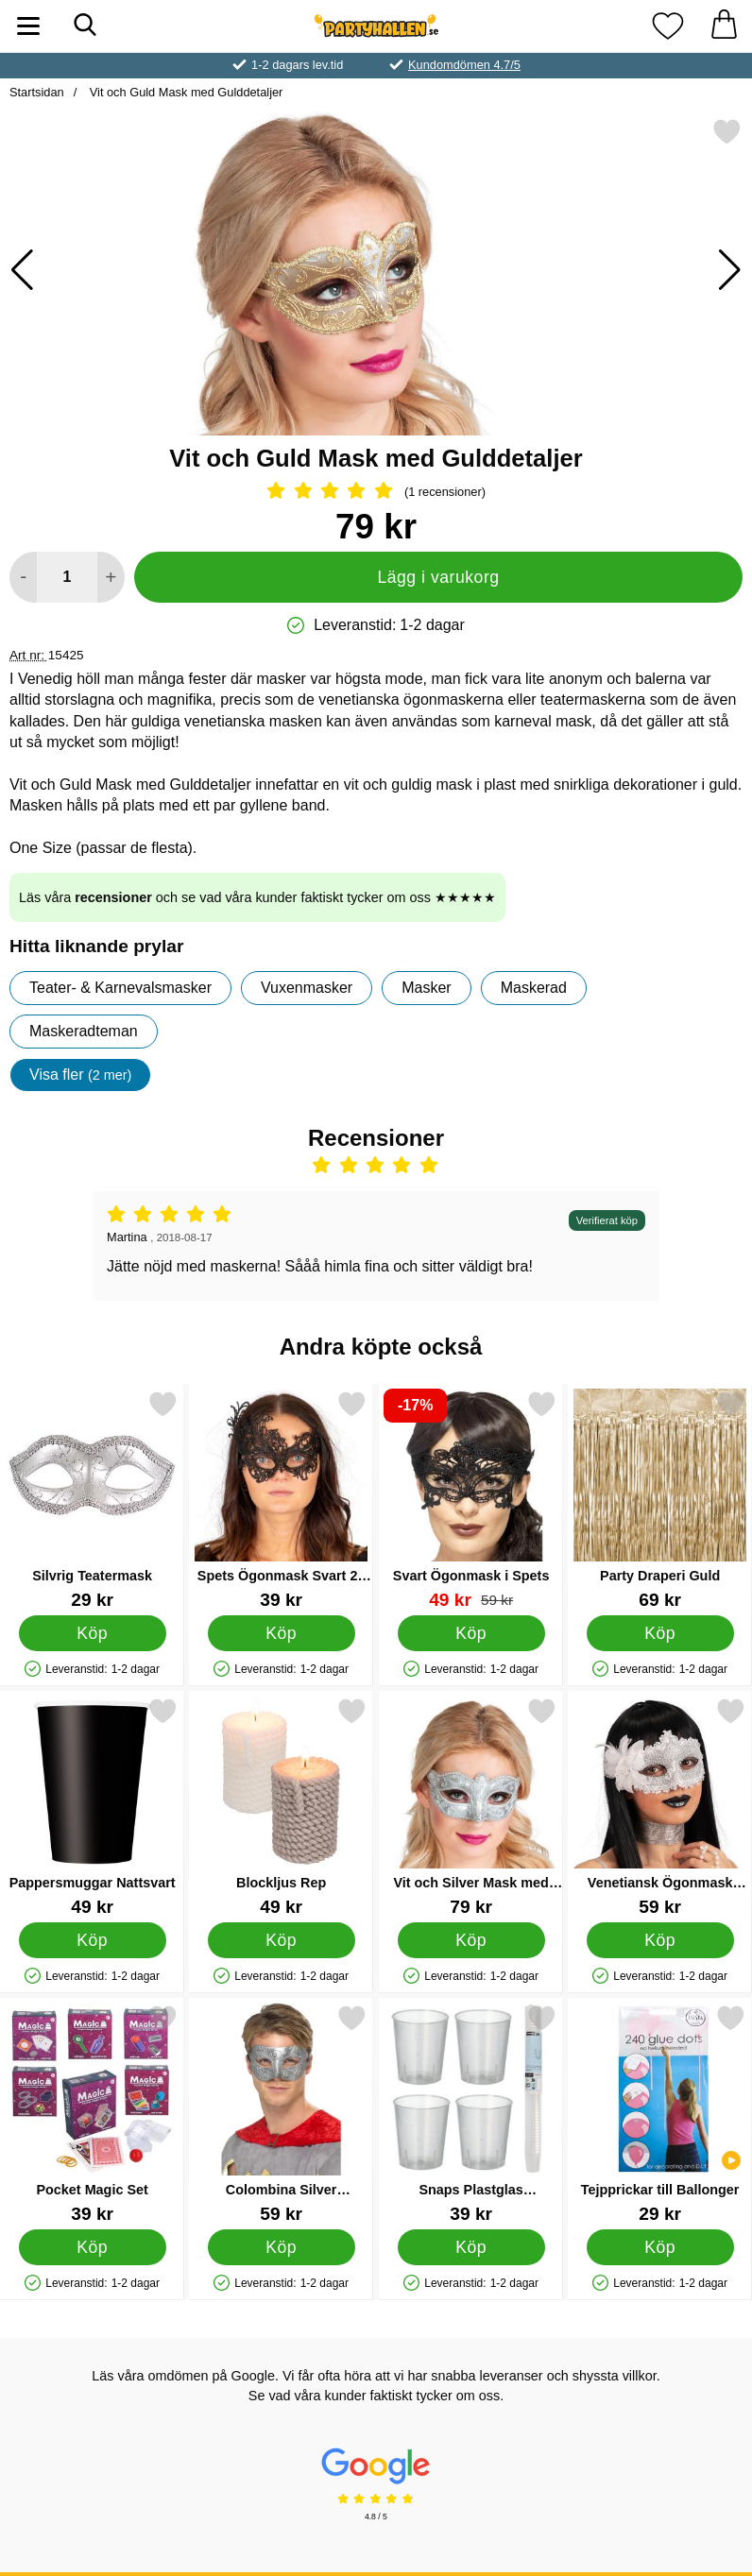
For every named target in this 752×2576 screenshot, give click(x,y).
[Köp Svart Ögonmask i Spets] (470, 1633)
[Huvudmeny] (28, 26)
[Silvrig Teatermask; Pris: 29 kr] (92, 1499)
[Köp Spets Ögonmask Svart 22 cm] (281, 1633)
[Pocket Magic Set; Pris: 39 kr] (92, 2113)
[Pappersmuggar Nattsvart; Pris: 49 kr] (92, 1806)
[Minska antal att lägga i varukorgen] (23, 577)
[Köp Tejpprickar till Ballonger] (659, 2247)
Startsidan (36, 92)
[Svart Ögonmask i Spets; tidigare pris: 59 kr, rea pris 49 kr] (471, 1499)
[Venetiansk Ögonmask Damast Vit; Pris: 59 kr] (660, 1806)
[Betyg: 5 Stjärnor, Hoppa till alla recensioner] (376, 492)
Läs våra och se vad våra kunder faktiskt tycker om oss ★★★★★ (257, 897)
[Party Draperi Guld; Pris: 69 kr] (660, 1499)
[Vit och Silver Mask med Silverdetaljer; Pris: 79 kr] (471, 1806)
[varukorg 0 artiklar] (723, 26)
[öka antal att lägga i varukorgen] (111, 577)
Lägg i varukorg (438, 577)
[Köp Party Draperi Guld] (659, 1633)
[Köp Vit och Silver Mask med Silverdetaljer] (470, 1940)
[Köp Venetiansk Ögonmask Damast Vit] (659, 1940)
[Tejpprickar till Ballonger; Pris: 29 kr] (660, 2113)
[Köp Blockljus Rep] (281, 1940)
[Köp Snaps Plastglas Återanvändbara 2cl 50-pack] (470, 2247)
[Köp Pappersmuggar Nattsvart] (92, 1940)
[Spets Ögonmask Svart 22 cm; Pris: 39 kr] (281, 1499)
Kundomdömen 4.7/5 (464, 65)
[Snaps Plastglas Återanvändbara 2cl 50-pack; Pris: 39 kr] (471, 2113)
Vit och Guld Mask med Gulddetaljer (184, 92)
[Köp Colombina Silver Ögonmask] (281, 2247)
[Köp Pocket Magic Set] (92, 2247)
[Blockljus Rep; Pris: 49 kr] (281, 1806)
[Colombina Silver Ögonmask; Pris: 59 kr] (281, 2113)
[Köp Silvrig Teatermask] (92, 1633)
